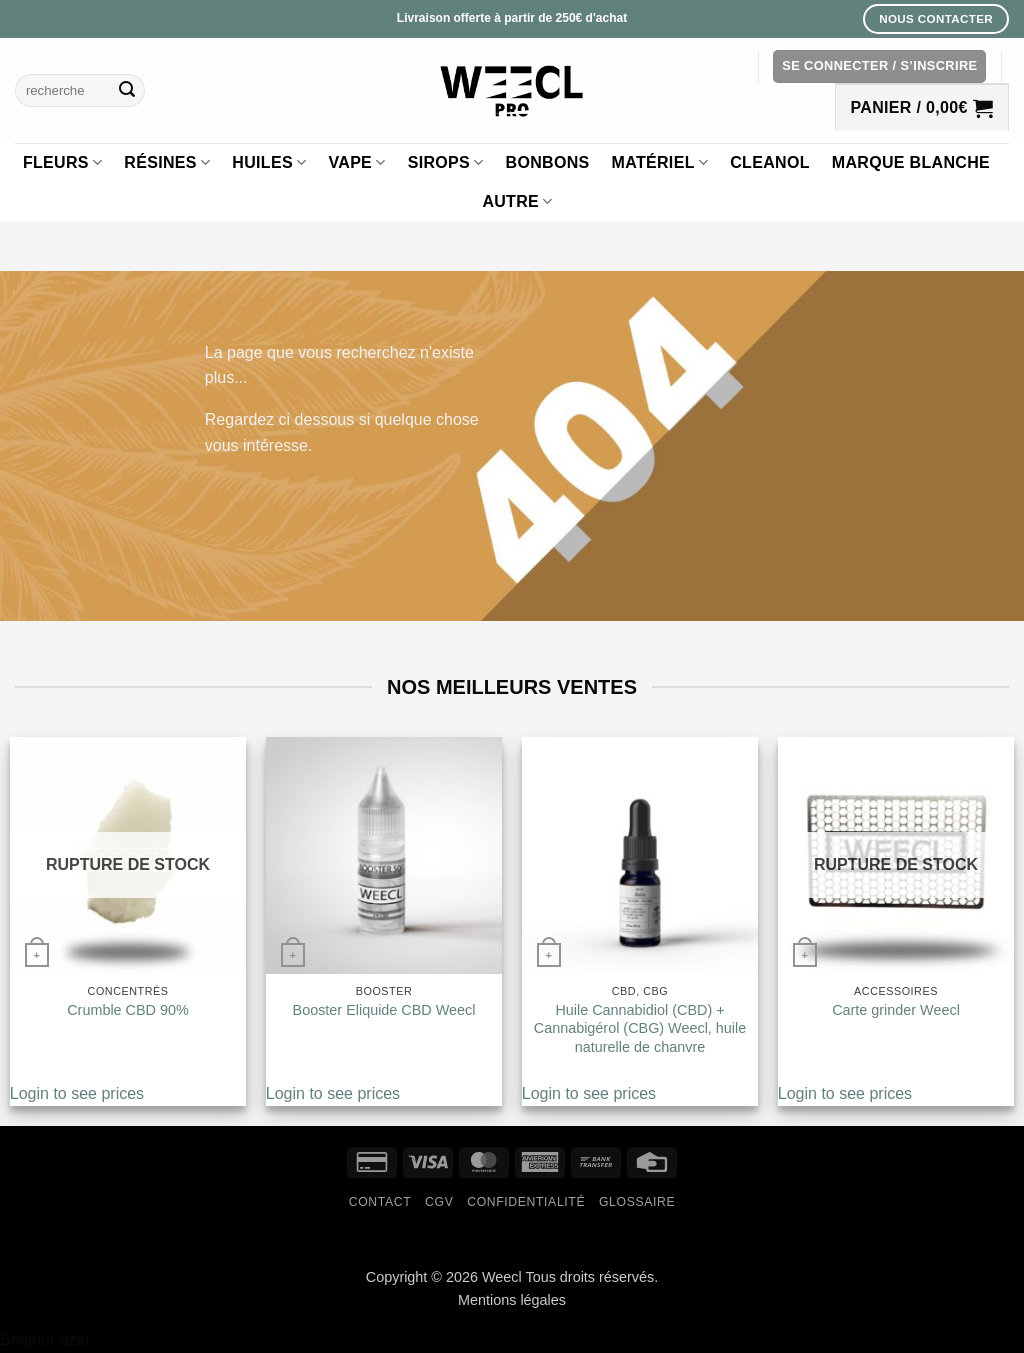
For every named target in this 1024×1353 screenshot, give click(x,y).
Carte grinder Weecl (896, 1010)
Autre (517, 201)
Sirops (446, 162)
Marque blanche (911, 162)
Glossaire (637, 1202)
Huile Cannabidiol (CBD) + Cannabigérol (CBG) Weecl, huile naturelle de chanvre (640, 1028)
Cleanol (770, 162)
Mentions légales (512, 1300)
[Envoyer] (127, 91)
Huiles (269, 162)
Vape (356, 162)
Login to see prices (77, 1093)
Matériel (660, 162)
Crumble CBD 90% (128, 1010)
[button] (879, 66)
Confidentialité (526, 1202)
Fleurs (62, 162)
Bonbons (548, 162)
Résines (167, 162)
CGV (439, 1202)
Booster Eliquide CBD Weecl (384, 1010)
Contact (380, 1202)
